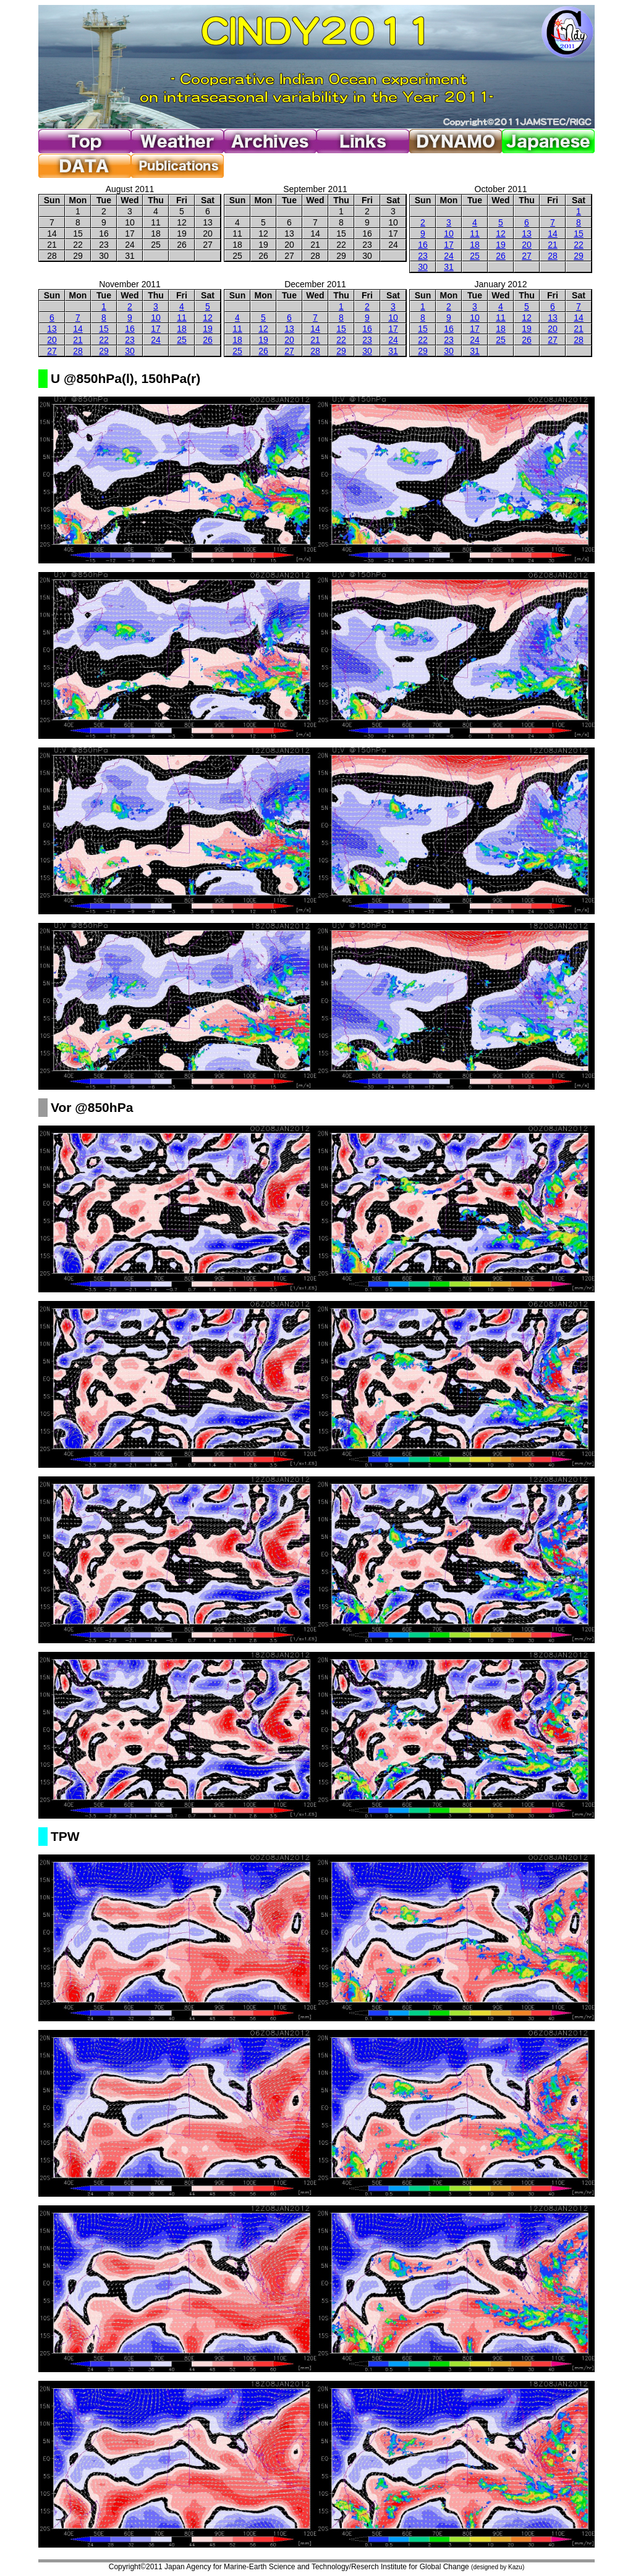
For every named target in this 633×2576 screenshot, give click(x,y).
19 (501, 245)
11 (475, 233)
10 (449, 233)
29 (579, 256)
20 (527, 245)
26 (501, 256)
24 (449, 256)
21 (553, 245)
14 (553, 233)
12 (501, 233)
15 (579, 233)
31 (449, 267)
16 (423, 245)
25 (475, 256)
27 (527, 256)
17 (449, 245)
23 (423, 256)
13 (527, 233)
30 (423, 267)
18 (475, 245)
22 (579, 245)
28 (553, 256)
